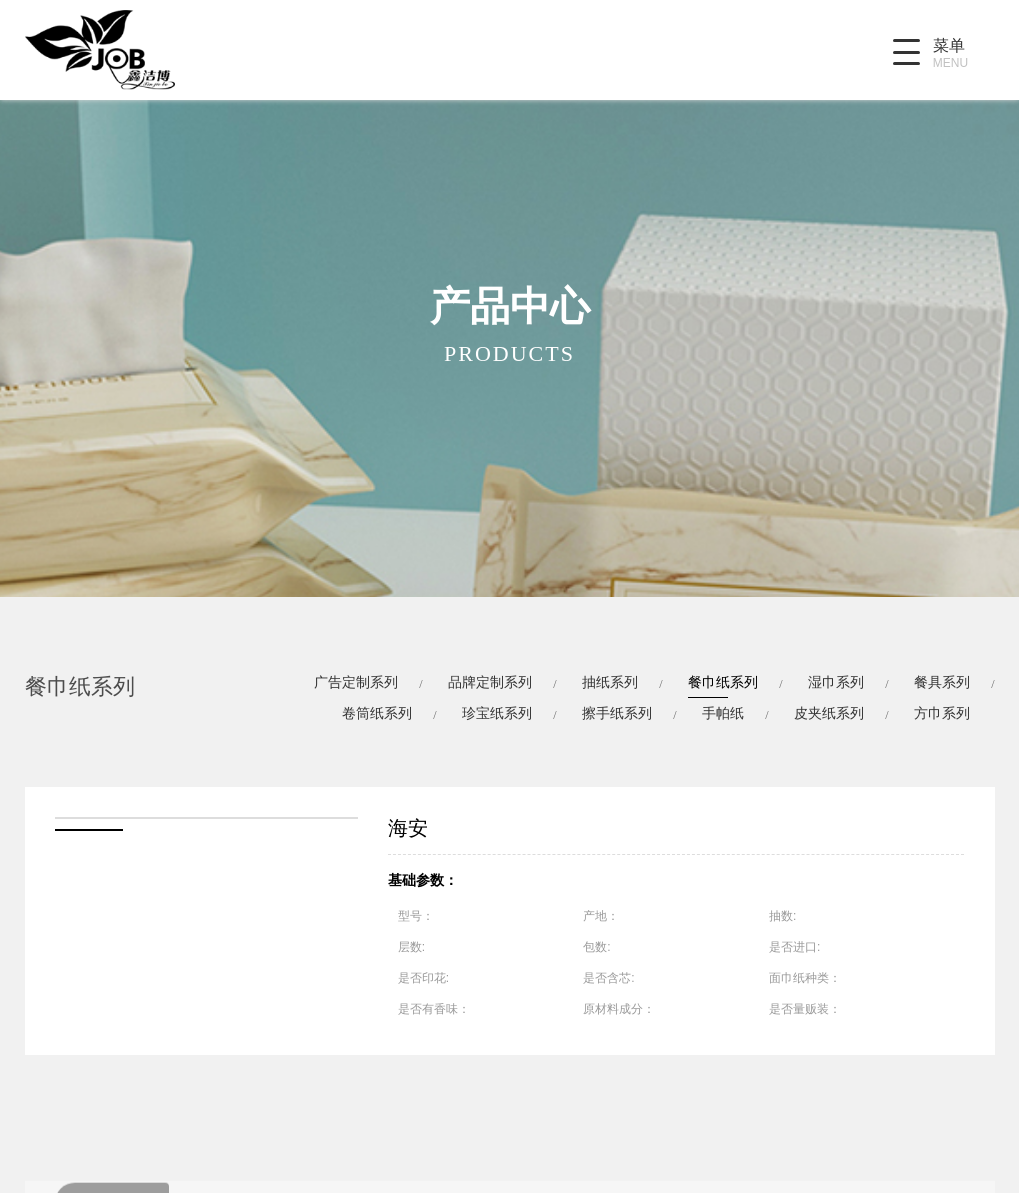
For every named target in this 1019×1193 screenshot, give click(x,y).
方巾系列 (942, 713)
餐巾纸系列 (723, 682)
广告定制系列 (356, 682)
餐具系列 (942, 682)
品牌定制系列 (490, 682)
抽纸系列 (610, 682)
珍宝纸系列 (497, 713)
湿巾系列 (836, 682)
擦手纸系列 (617, 713)
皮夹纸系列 (829, 713)
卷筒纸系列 (377, 713)
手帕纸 (723, 713)
